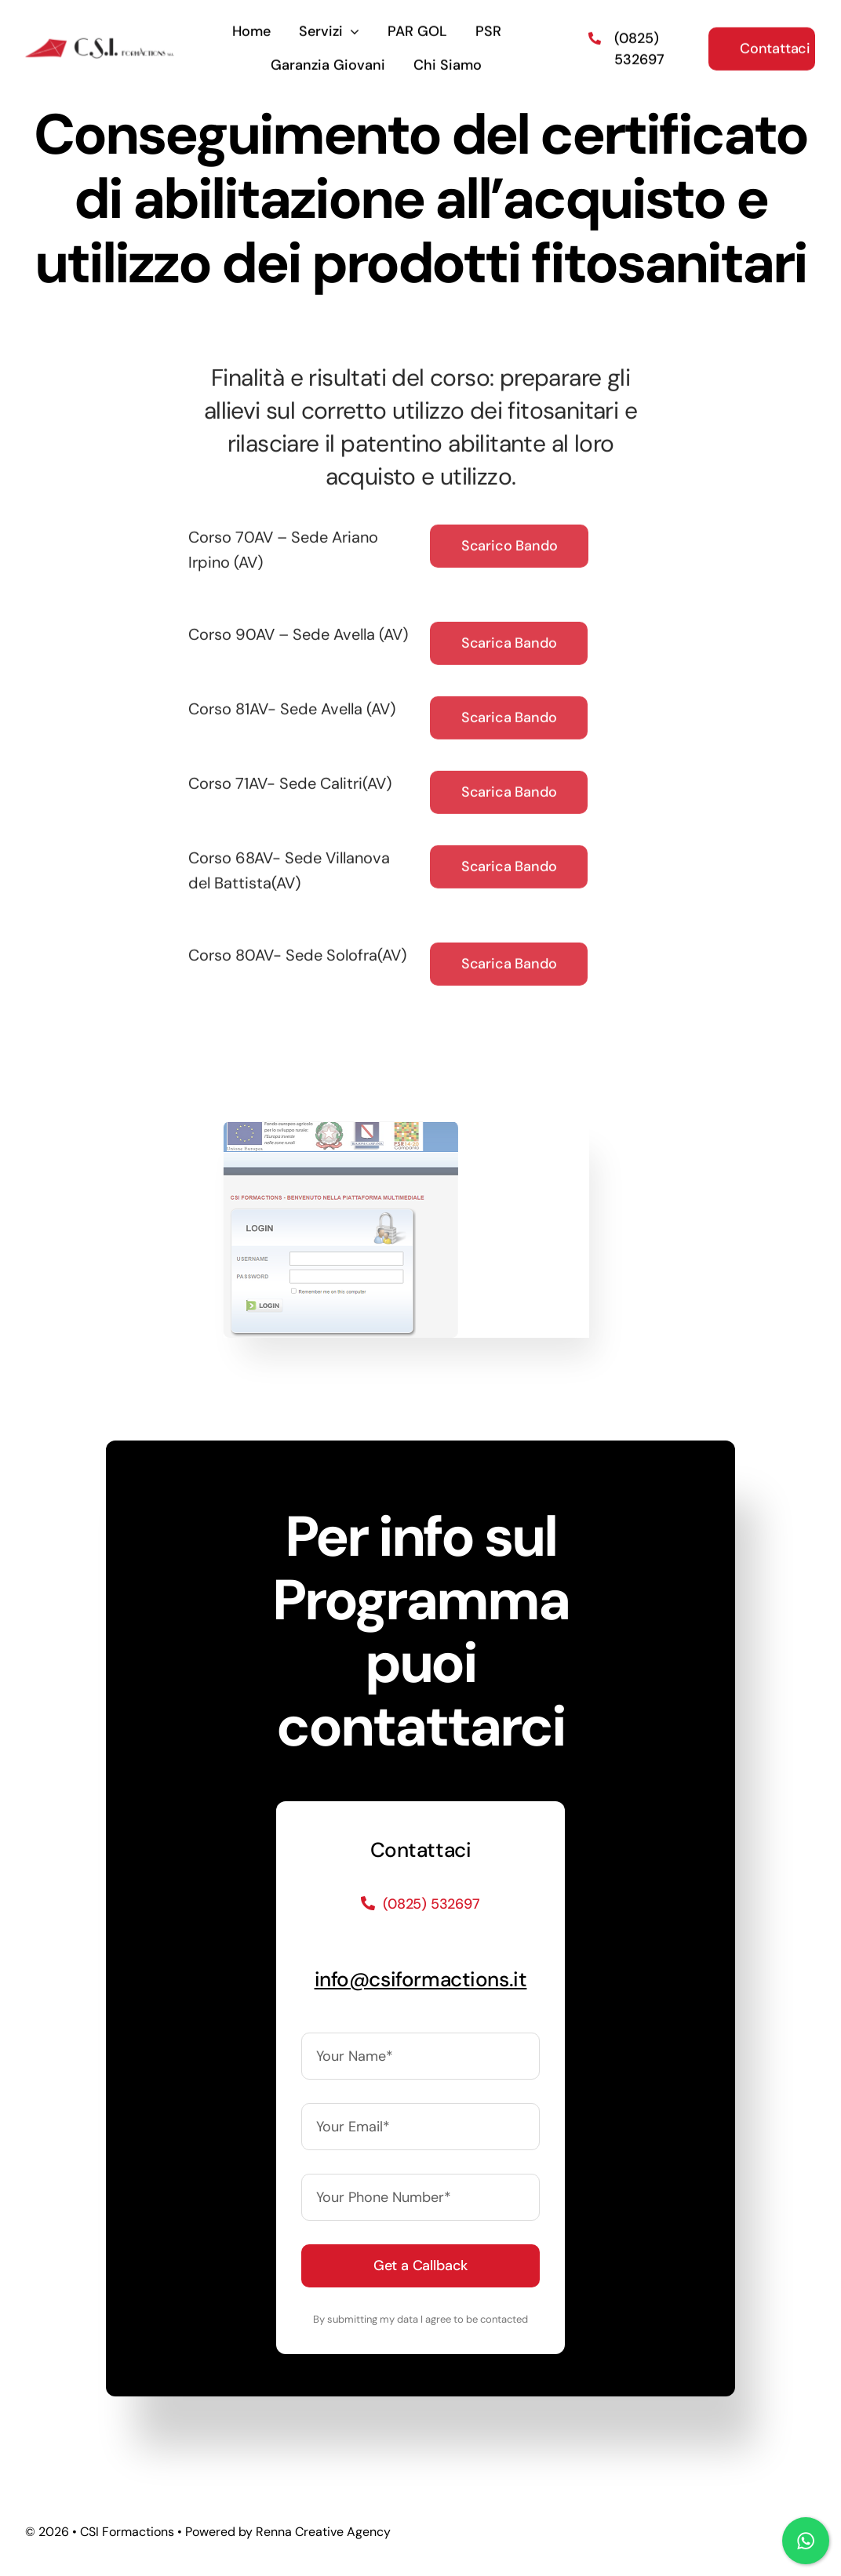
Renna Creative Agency (323, 2531)
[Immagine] (334, 1129)
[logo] (99, 40)
